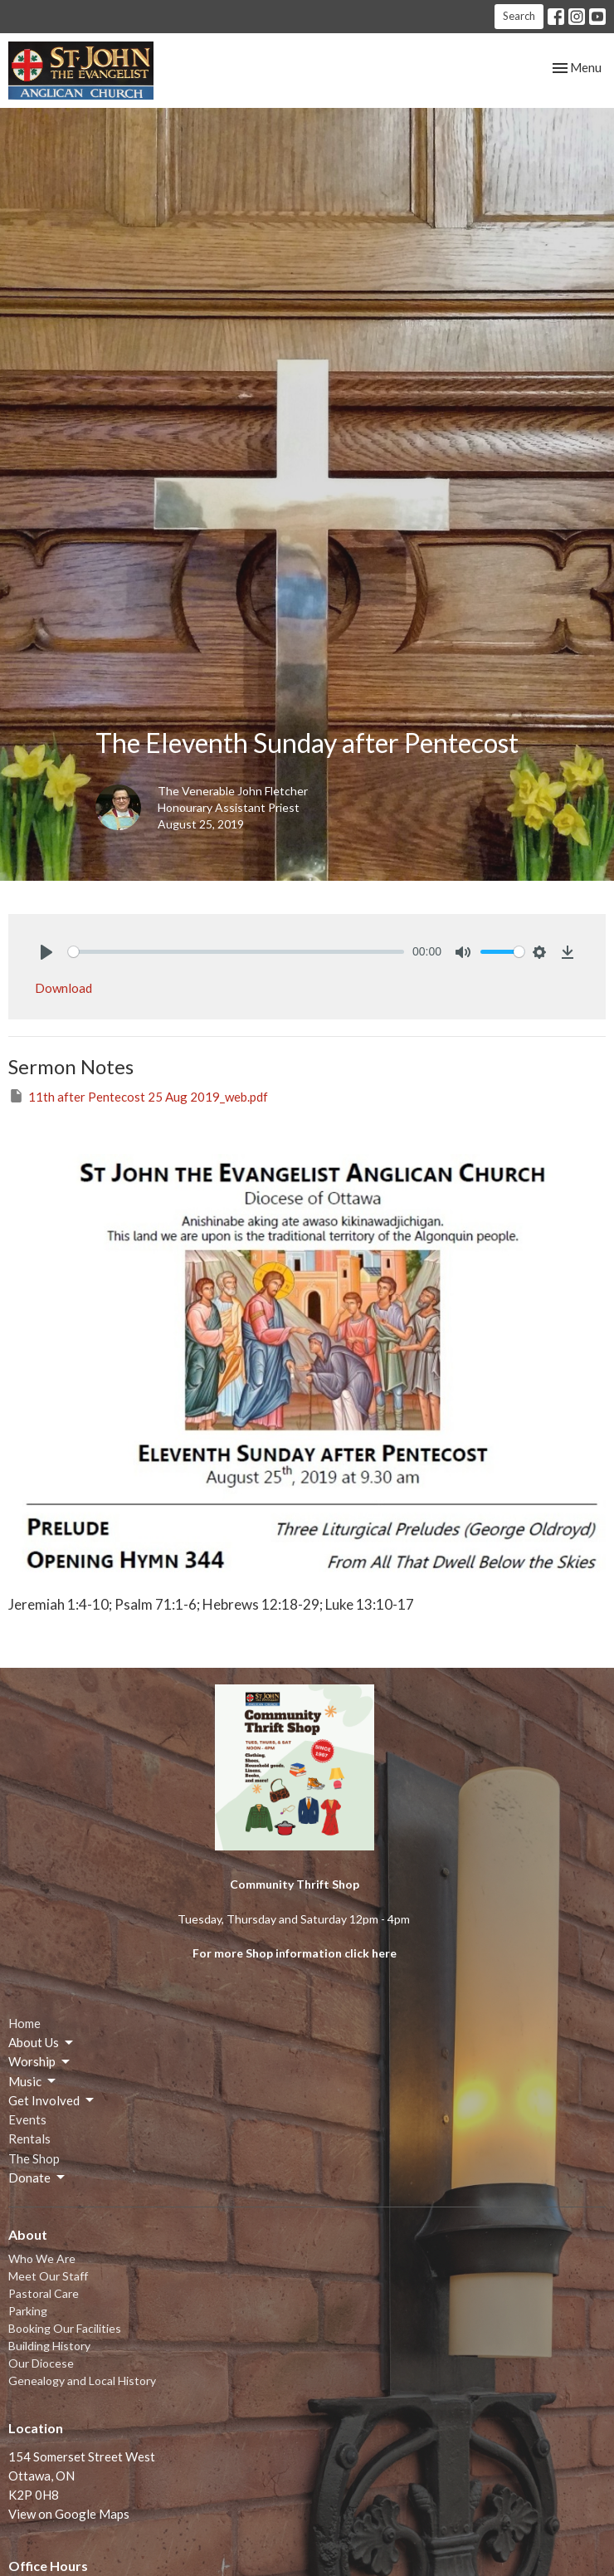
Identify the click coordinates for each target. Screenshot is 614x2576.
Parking (27, 2311)
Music (33, 2081)
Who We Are (42, 2258)
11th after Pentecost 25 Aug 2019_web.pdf (138, 1096)
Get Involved (52, 2100)
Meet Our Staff (48, 2276)
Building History (49, 2346)
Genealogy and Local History (82, 2380)
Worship (40, 2062)
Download (63, 987)
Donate (37, 2177)
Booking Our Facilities (64, 2328)
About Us (42, 2043)
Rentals (29, 2138)
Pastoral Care (43, 2293)
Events (27, 2119)
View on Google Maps (68, 2513)
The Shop (34, 2158)
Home (24, 2023)
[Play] (46, 952)
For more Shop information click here (294, 1953)
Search (519, 15)
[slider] (236, 952)
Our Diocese (41, 2363)
